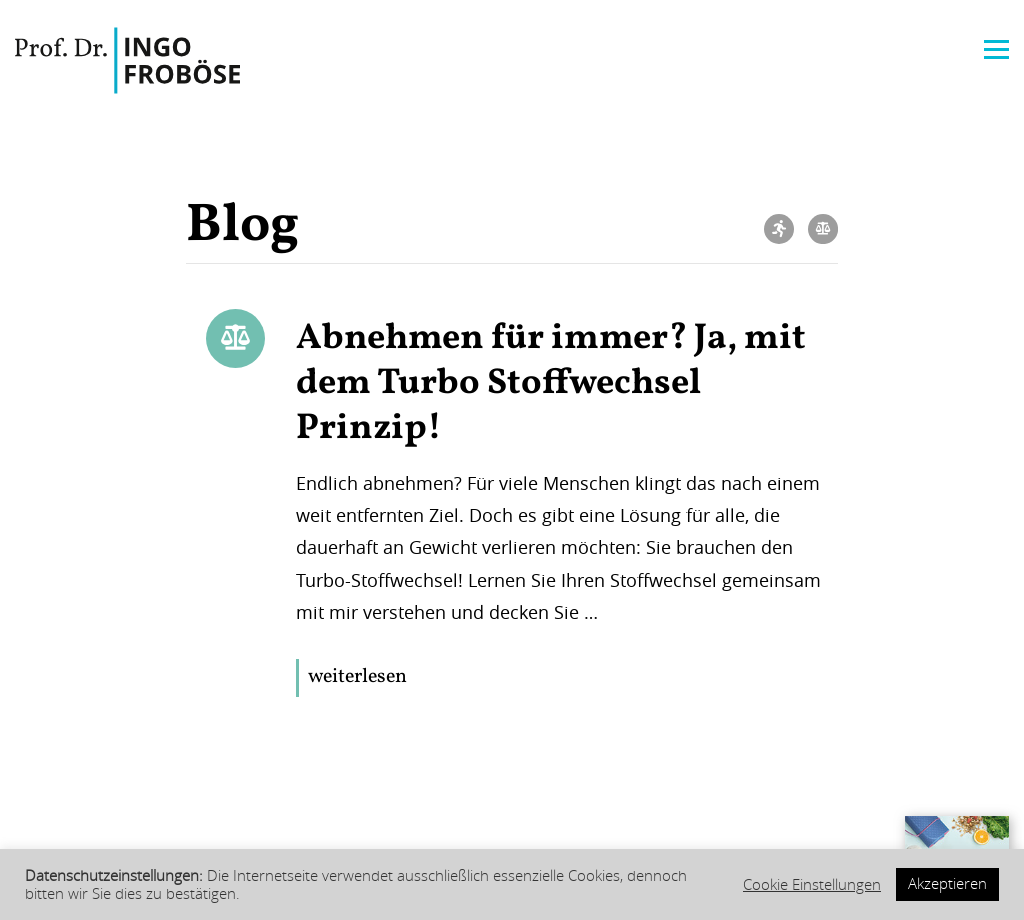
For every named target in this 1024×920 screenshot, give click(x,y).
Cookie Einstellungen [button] (812, 885)
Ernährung (823, 229)
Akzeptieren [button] (947, 883)
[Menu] (996, 47)
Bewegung (779, 229)
